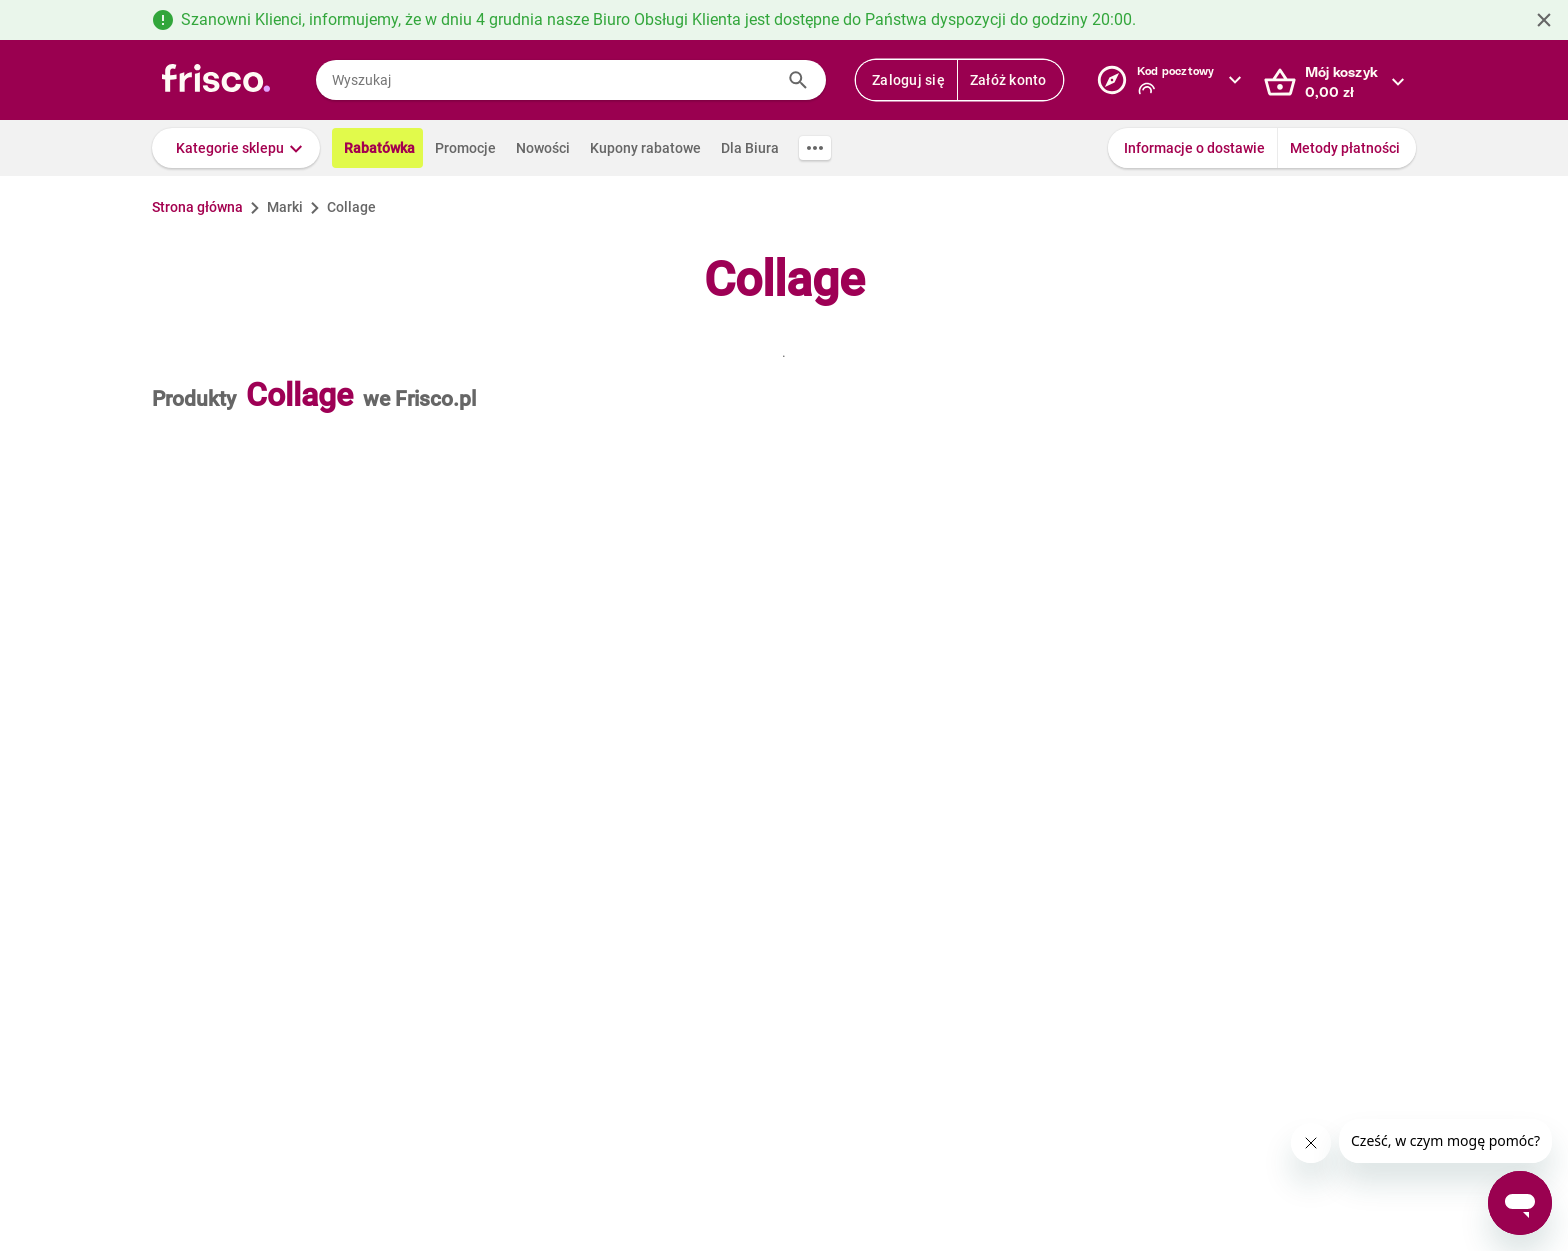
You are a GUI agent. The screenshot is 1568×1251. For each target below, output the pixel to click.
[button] (236, 148)
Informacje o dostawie (1194, 148)
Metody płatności (1345, 148)
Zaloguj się (908, 80)
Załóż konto (1008, 80)
